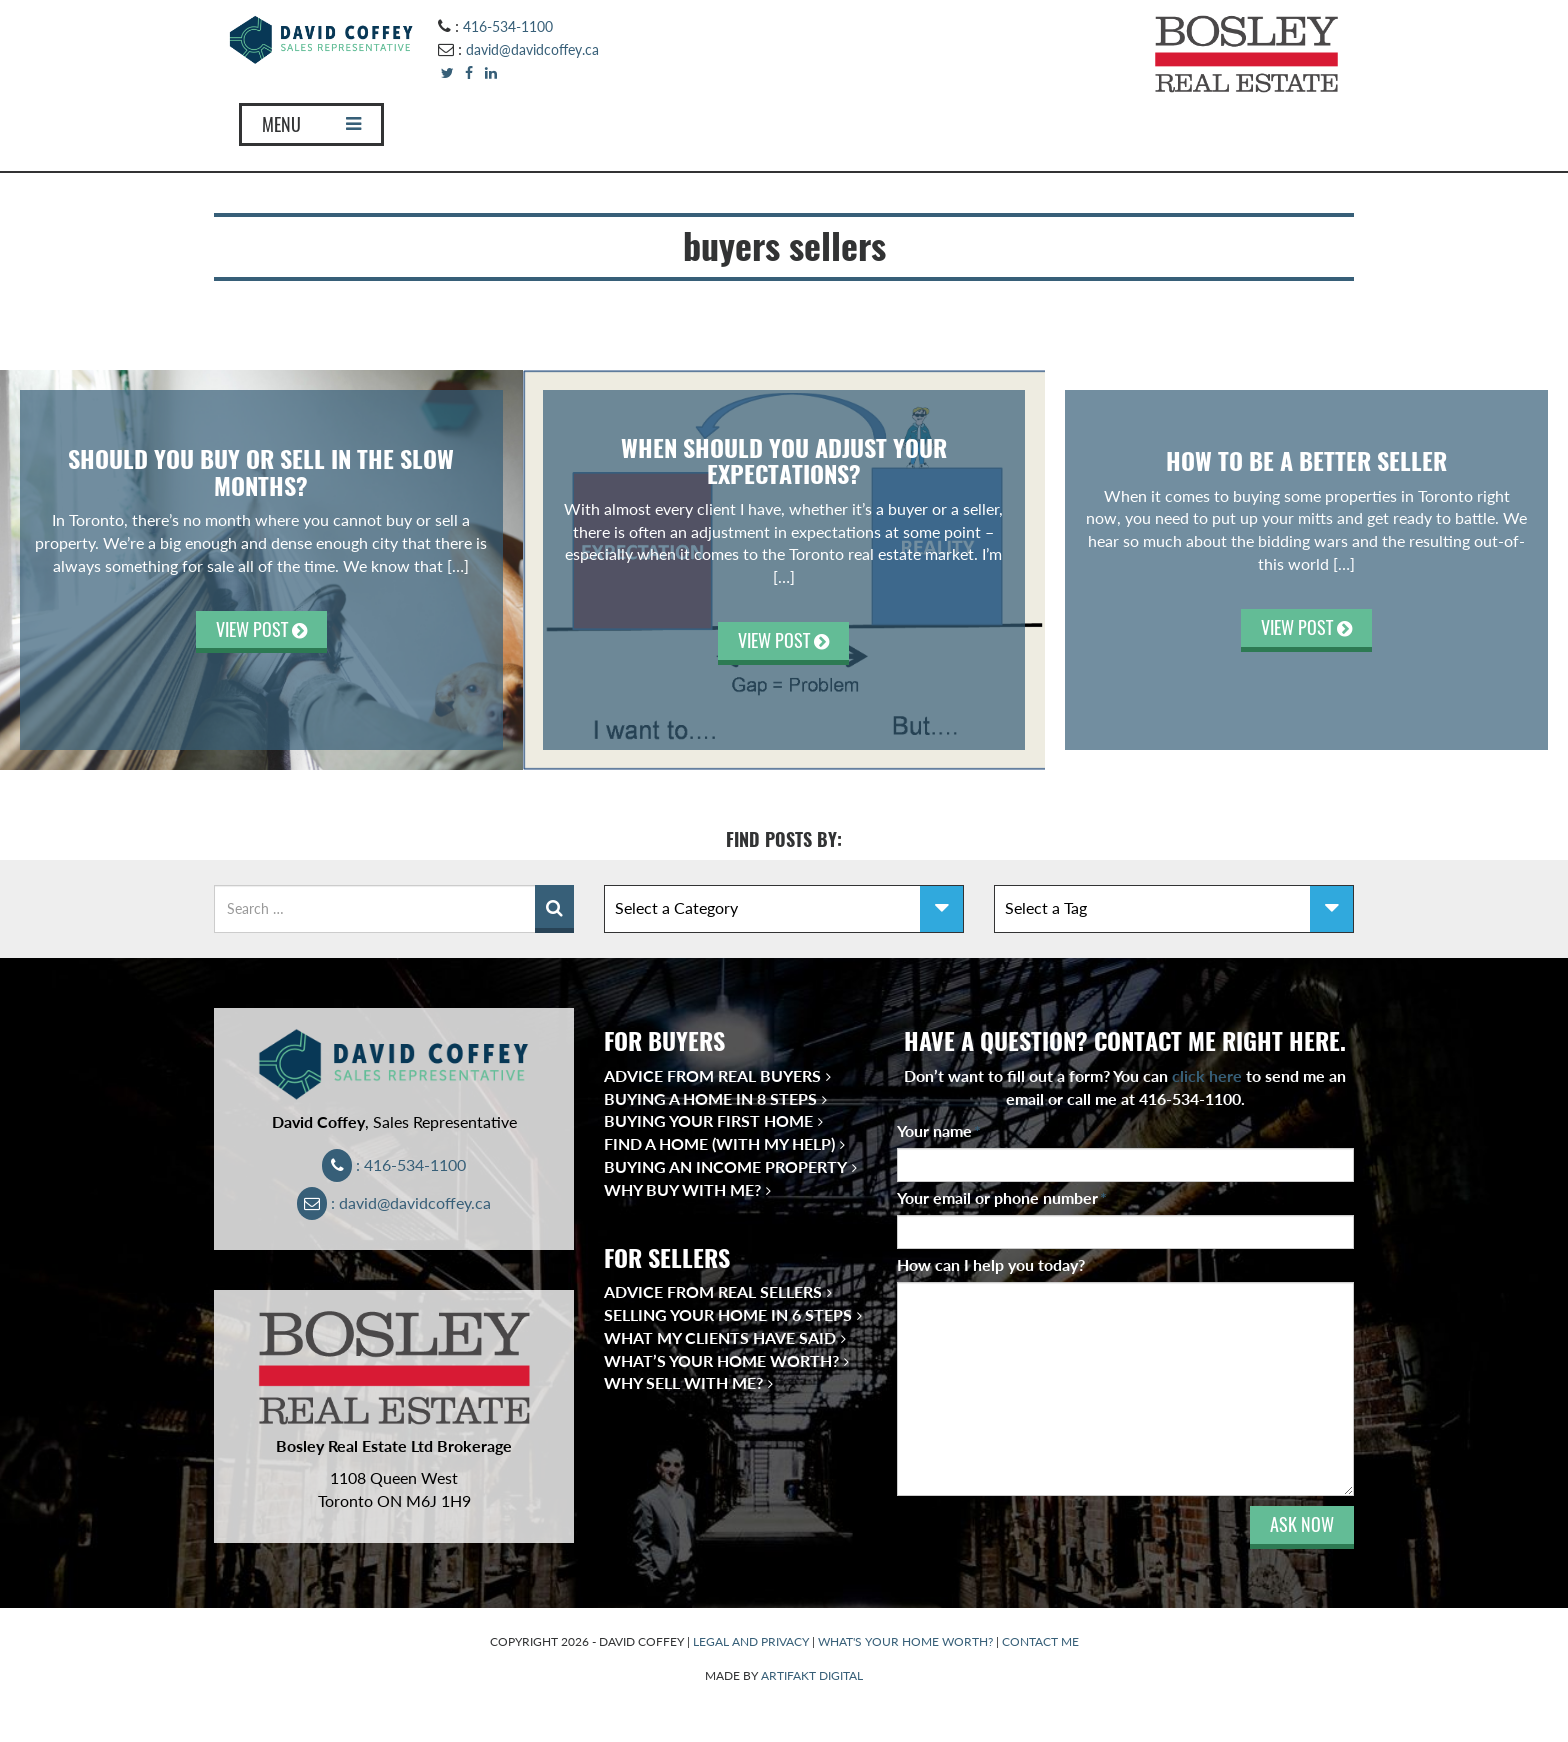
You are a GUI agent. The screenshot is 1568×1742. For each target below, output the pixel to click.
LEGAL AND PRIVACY (751, 1641)
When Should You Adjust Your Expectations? (784, 461)
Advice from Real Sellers (713, 1291)
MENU (311, 124)
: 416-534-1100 (394, 1164)
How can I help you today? (991, 1264)
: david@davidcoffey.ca (394, 1202)
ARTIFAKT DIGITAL (812, 1675)
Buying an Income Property (725, 1166)
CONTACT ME (1040, 1641)
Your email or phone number (1002, 1197)
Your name (939, 1130)
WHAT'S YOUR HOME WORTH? (905, 1641)
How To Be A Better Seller (1306, 461)
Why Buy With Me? (682, 1189)
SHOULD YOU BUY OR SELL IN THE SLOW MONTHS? (261, 472)
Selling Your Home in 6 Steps (728, 1314)
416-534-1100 (508, 26)
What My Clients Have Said (720, 1337)
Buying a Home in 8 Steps (710, 1098)
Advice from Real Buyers (712, 1075)
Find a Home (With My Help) (719, 1143)
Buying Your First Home (708, 1120)
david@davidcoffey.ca (532, 49)
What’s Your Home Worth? (721, 1360)
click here (1207, 1075)
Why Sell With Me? (683, 1382)
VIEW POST (261, 629)
